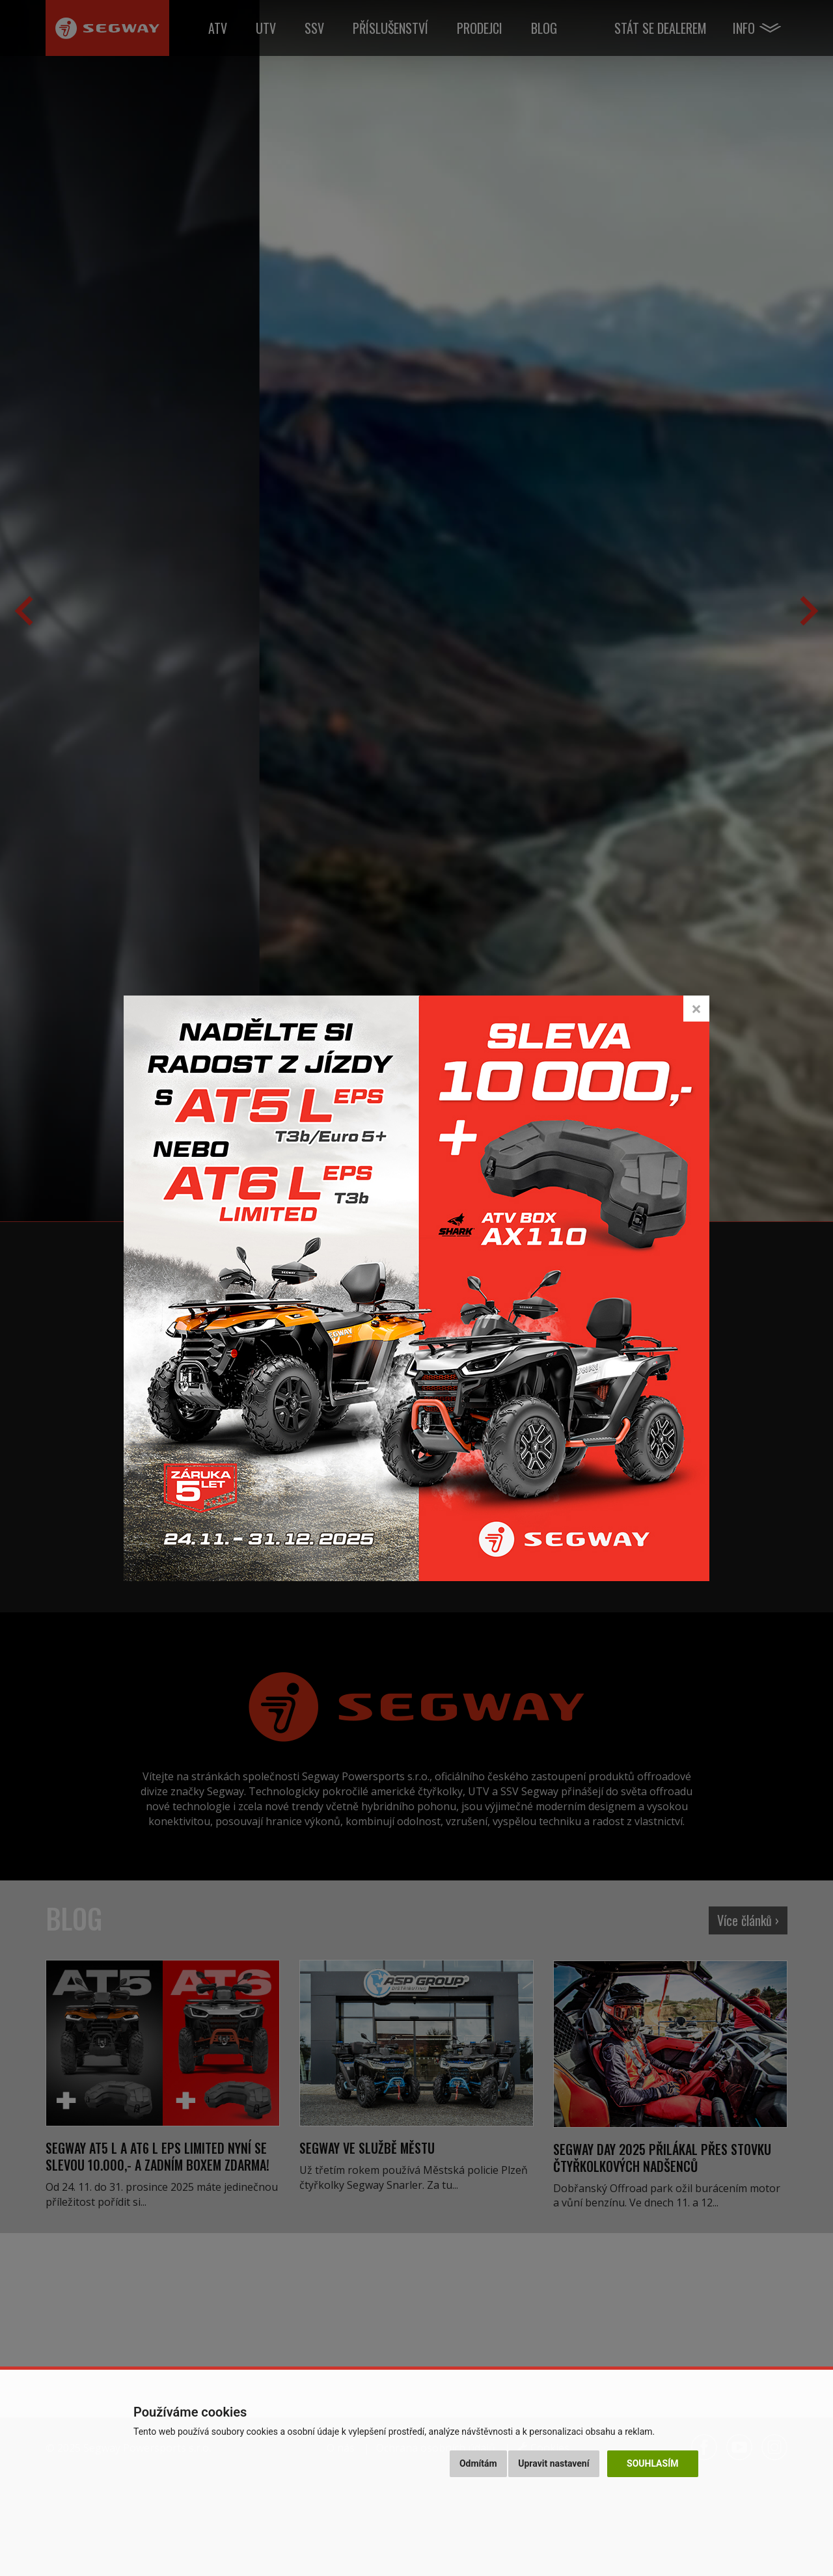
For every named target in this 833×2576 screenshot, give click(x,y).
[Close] (696, 1009)
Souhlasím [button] (652, 2463)
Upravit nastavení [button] (553, 2463)
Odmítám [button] (478, 2463)
